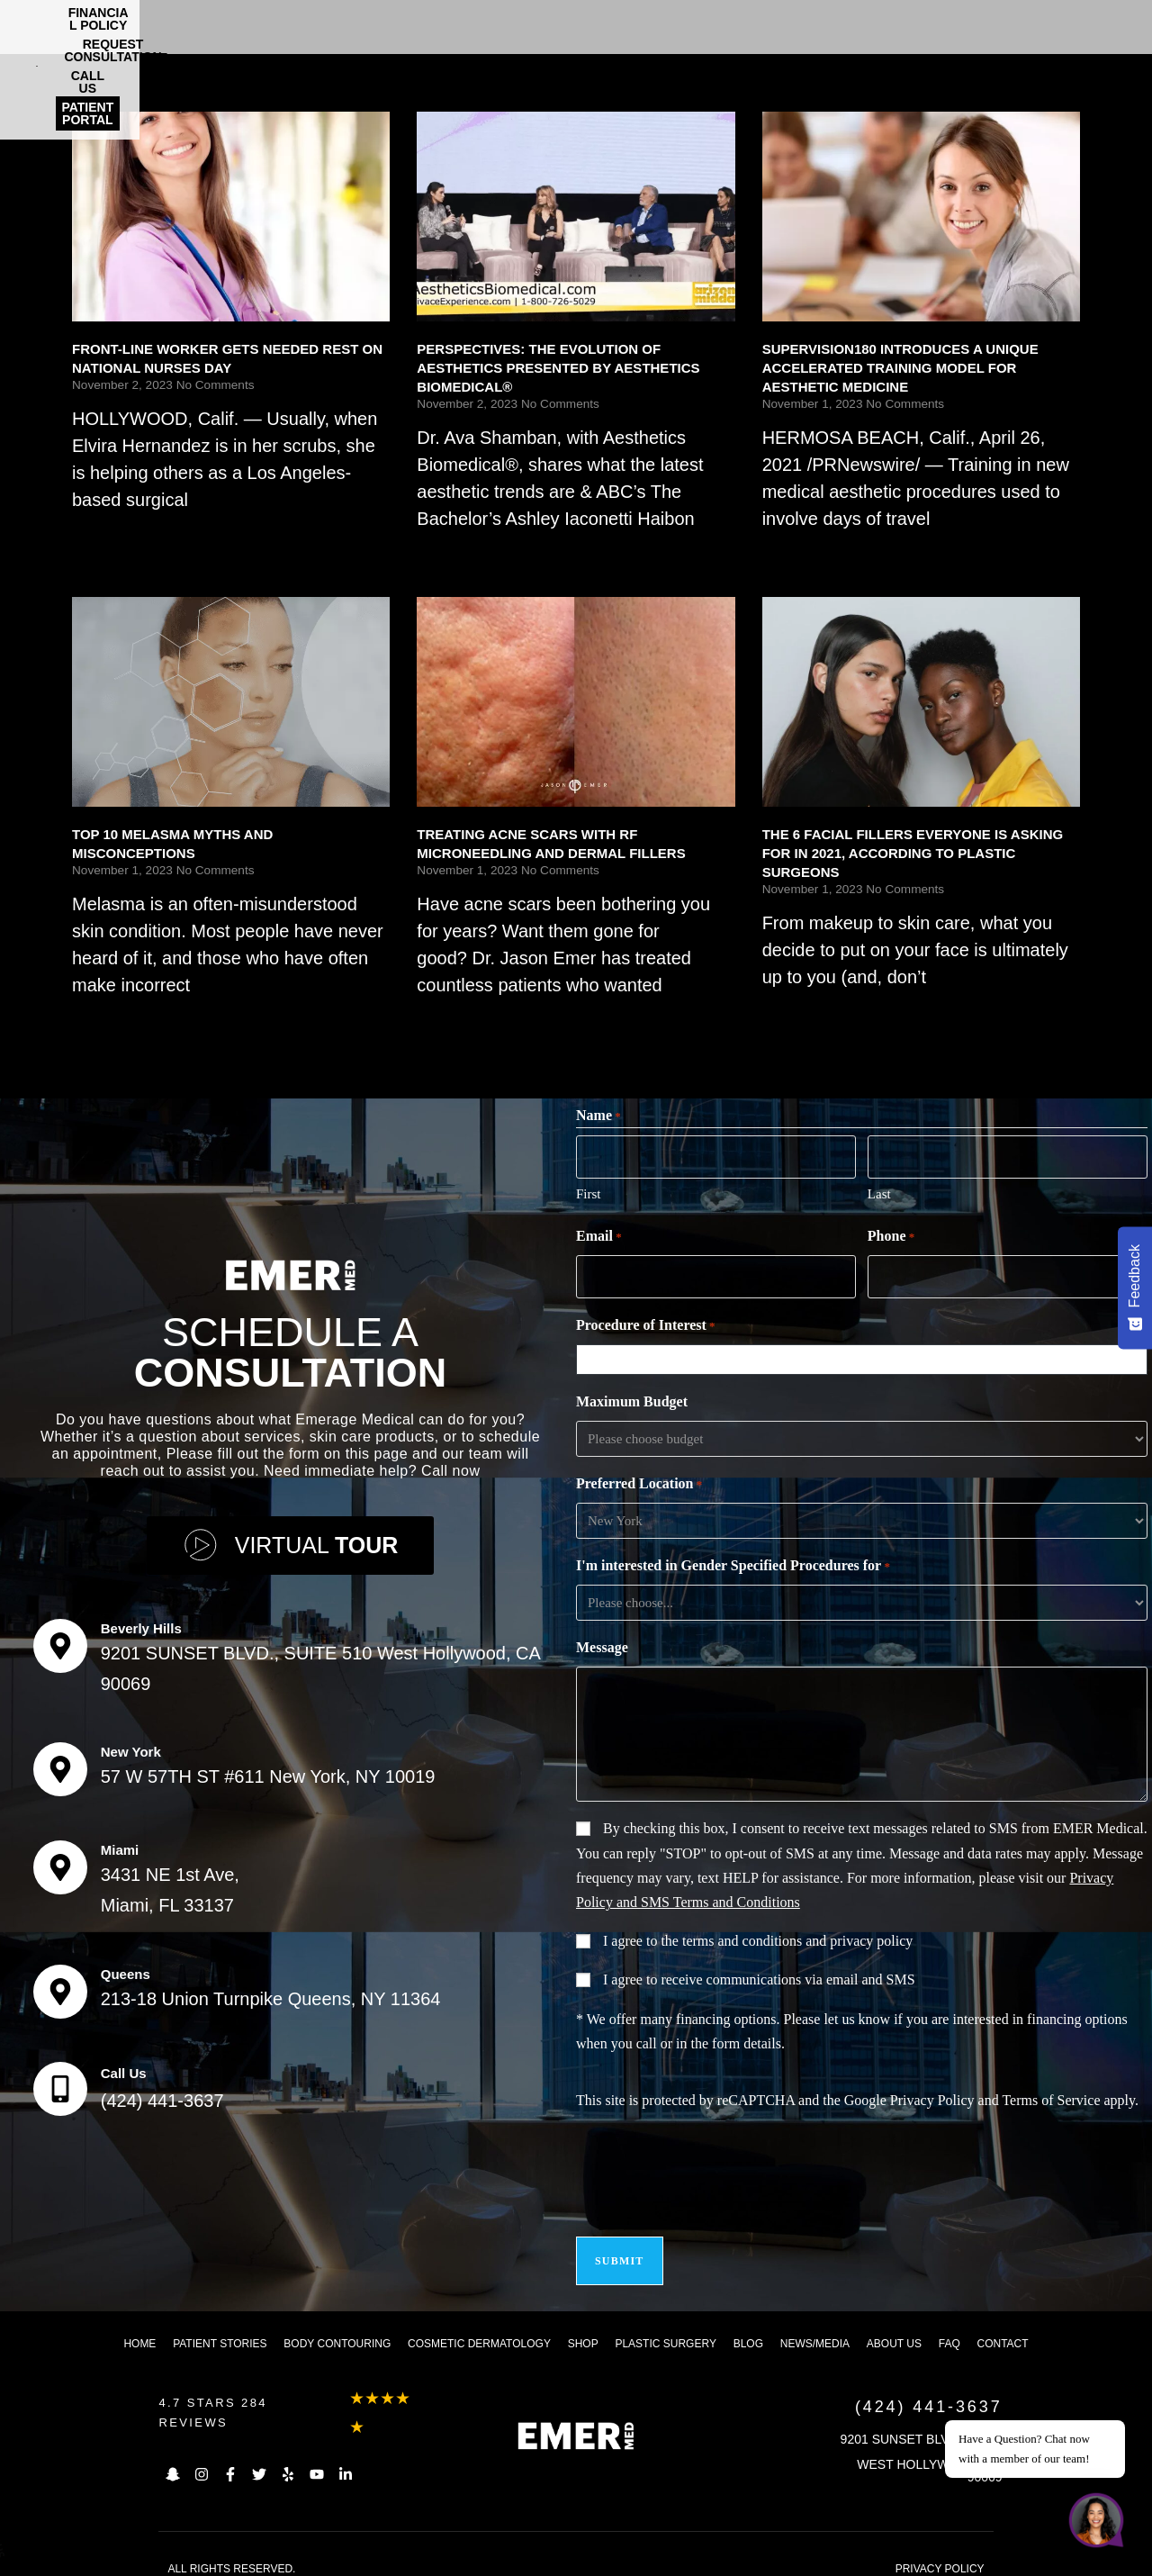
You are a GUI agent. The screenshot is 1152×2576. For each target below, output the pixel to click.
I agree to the (758, 1935)
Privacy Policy (932, 2094)
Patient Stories (219, 2327)
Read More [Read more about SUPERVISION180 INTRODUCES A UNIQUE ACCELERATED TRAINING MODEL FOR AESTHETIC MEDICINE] (797, 553)
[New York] (60, 1761)
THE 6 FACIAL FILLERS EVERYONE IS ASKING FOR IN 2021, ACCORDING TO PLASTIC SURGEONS (913, 853)
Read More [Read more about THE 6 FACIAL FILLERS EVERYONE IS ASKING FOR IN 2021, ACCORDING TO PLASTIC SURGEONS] (797, 1011)
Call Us (124, 2065)
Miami (120, 1841)
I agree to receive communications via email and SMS (759, 1974)
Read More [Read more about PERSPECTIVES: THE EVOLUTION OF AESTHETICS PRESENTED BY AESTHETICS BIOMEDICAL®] (452, 553)
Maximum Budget (632, 1396)
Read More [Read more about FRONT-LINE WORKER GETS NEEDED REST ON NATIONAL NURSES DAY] (107, 534)
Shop (583, 2327)
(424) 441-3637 (162, 2092)
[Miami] (60, 1859)
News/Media (815, 2327)
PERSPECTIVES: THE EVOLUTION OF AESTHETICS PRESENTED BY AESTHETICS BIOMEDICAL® (558, 367)
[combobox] (866, 1354)
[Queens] (60, 1984)
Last (879, 1191)
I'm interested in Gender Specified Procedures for (733, 1561)
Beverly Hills (141, 1620)
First (588, 1191)
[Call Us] (60, 2081)
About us (894, 2327)
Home (139, 2327)
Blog (748, 2327)
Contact (1003, 2327)
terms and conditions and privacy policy (797, 1935)
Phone (891, 1234)
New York (131, 1743)
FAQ (949, 2327)
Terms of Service (1051, 2094)
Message (602, 1642)
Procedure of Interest (646, 1321)
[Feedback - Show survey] (1135, 1287)
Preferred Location (639, 1479)
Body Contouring (337, 2327)
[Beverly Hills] (60, 1638)
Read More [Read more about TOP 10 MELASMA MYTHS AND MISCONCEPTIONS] (107, 1019)
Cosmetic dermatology (479, 2327)
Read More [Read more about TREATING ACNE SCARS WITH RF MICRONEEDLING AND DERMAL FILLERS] (452, 1019)
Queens (125, 1966)
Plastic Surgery (665, 2327)
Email (599, 1234)
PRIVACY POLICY (940, 2552)
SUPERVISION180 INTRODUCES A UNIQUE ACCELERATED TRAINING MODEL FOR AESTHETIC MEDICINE (900, 367)
